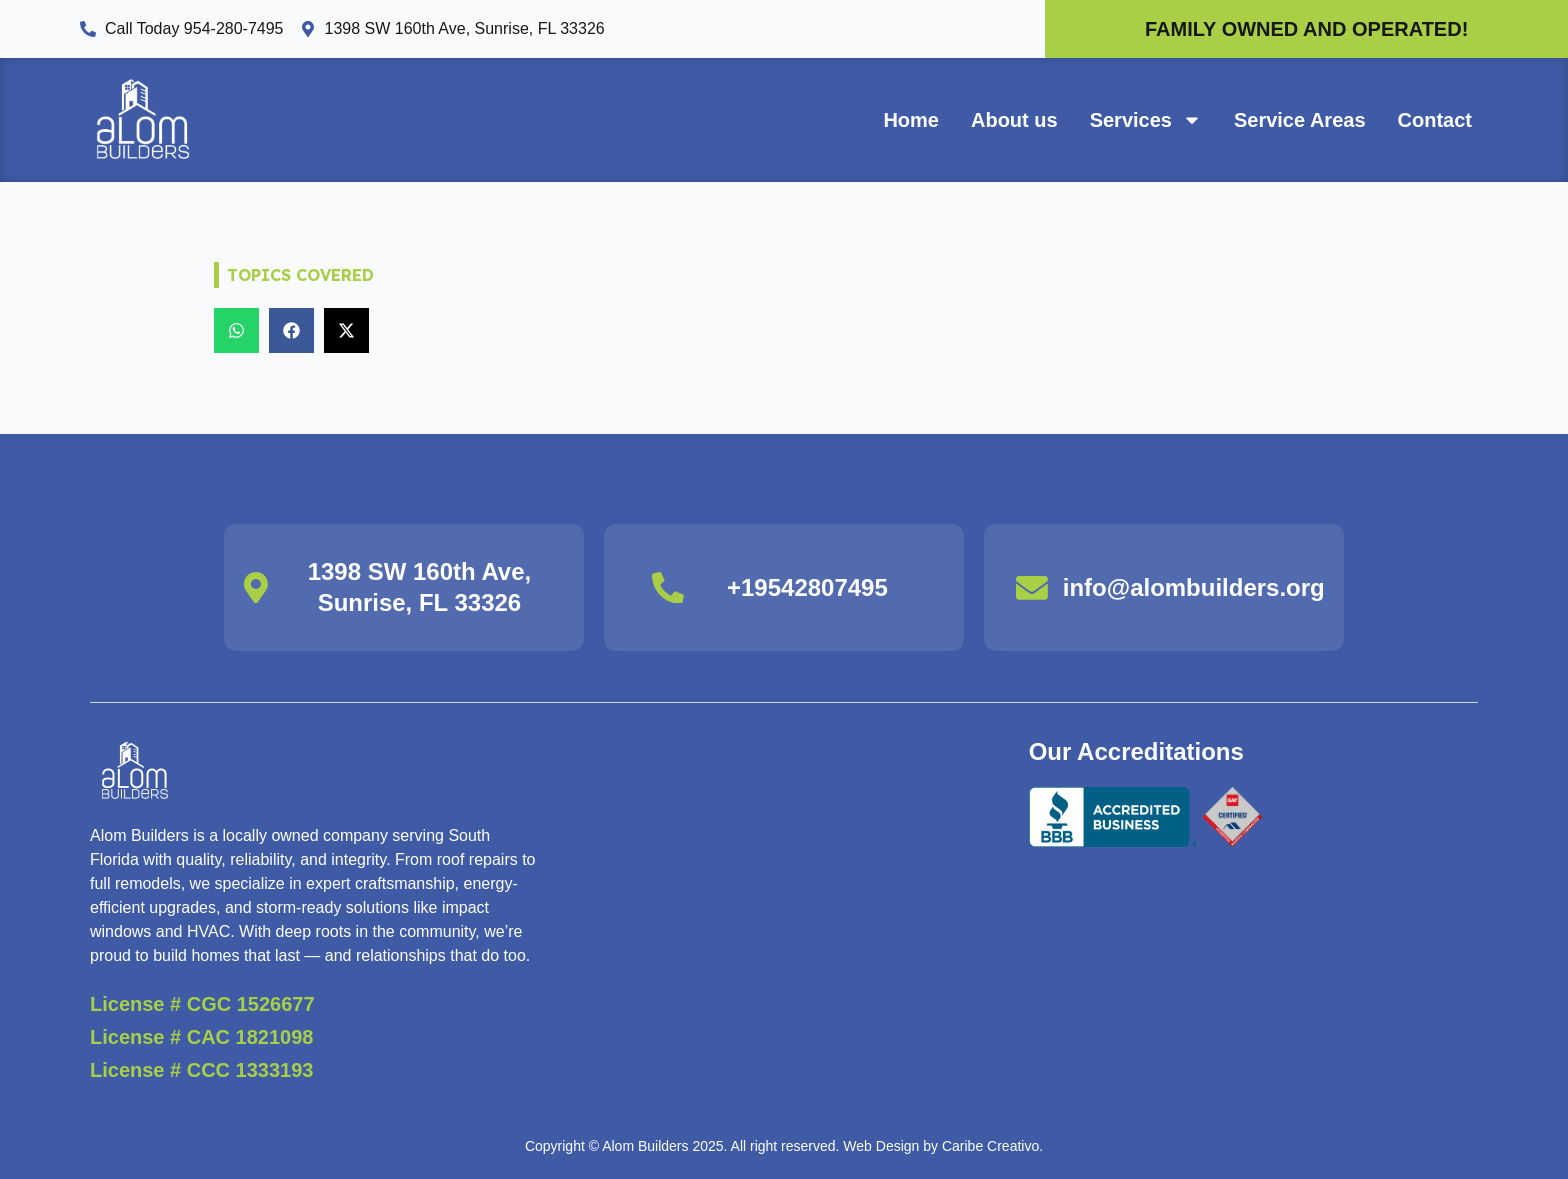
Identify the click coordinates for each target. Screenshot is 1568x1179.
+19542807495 (807, 587)
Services (1146, 120)
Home (911, 120)
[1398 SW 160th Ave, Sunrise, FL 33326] (256, 587)
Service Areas (1300, 120)
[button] (236, 330)
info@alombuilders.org (1194, 587)
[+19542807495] (668, 587)
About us (1014, 120)
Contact (1435, 120)
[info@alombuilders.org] (1032, 587)
